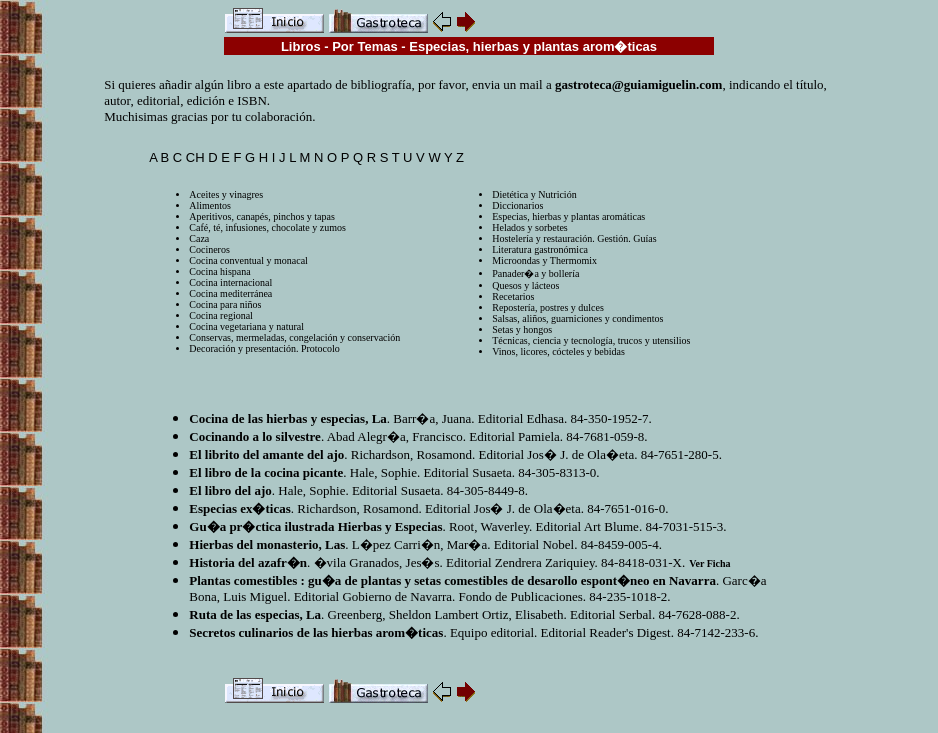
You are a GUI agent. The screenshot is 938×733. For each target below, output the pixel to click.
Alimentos (210, 205)
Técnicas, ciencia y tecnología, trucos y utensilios (591, 340)
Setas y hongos (522, 329)
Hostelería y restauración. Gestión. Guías (574, 238)
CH (195, 157)
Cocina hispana (219, 271)
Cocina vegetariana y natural (246, 326)
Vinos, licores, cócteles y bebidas (558, 351)
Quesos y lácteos (525, 285)
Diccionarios (517, 205)
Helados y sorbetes (530, 227)
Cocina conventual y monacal (248, 260)
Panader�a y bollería (535, 273)
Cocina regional (221, 315)
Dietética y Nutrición (534, 194)
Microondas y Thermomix (544, 260)
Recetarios (513, 296)
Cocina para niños (225, 304)
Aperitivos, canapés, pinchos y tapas (262, 216)
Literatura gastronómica (540, 249)
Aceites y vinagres (226, 194)
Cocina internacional (230, 282)
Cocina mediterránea (230, 293)
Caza (199, 238)
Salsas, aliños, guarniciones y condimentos (577, 318)
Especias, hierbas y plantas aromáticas (568, 216)
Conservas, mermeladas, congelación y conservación (294, 337)
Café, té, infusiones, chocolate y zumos (267, 227)
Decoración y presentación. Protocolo (264, 348)
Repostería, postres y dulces (548, 307)
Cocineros (209, 249)
